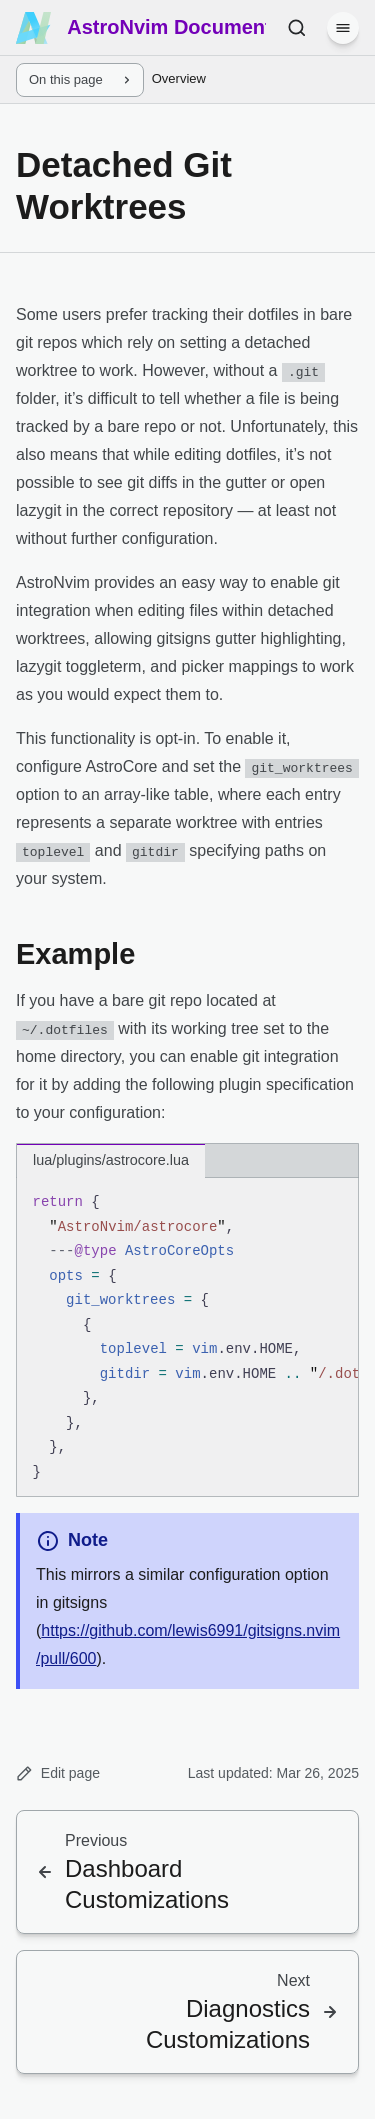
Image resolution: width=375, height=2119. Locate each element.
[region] (187, 1337)
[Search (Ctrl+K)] (297, 28)
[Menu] (343, 28)
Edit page (58, 1773)
